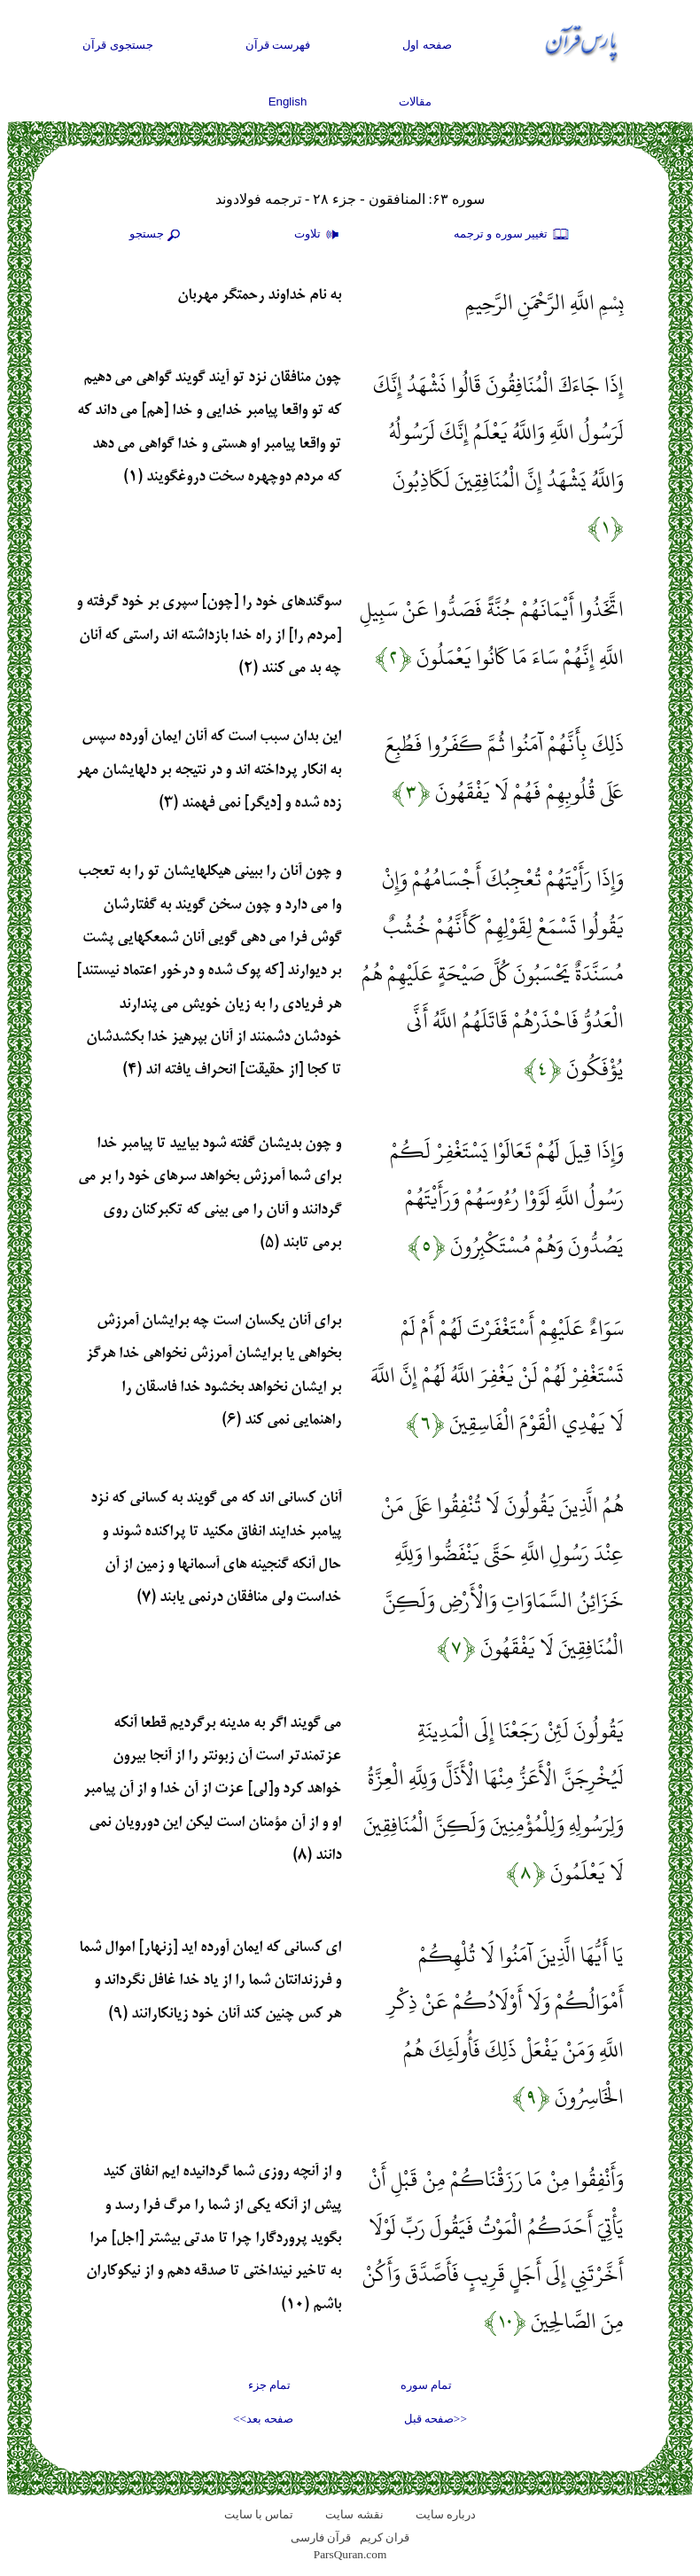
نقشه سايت (354, 2514)
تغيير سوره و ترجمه (512, 235)
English (287, 101)
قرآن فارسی (321, 2537)
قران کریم (384, 2537)
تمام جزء (269, 2385)
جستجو (156, 235)
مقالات (415, 101)
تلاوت (319, 235)
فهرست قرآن (278, 44)
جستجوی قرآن (117, 44)
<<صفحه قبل (435, 2418)
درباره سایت (446, 2514)
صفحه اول (427, 44)
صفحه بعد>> (263, 2418)
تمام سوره (426, 2385)
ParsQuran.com (350, 2554)
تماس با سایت (259, 2514)
